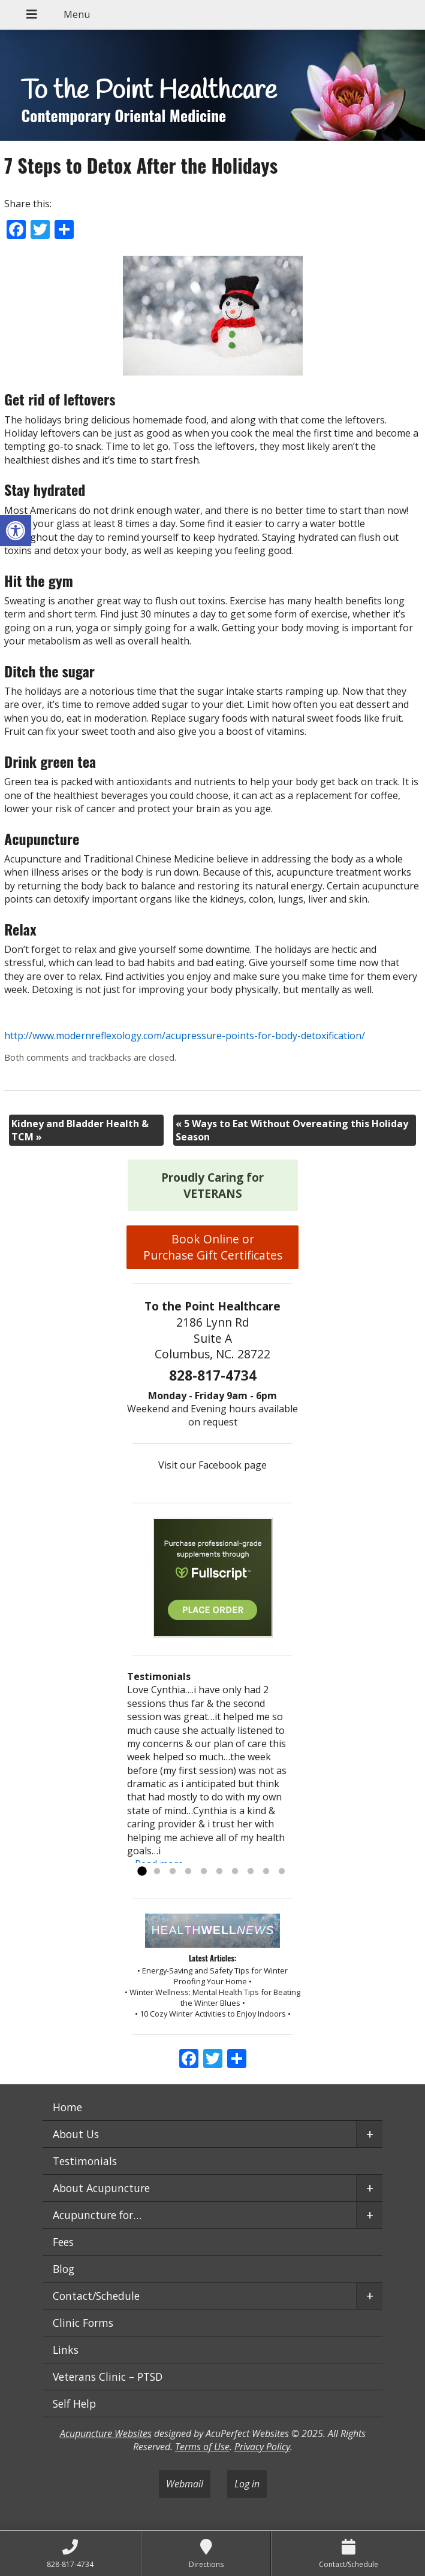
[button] (15, 530)
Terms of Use (202, 2446)
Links (66, 2349)
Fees (63, 2242)
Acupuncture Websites (106, 2433)
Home (67, 2107)
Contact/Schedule (96, 2296)
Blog (63, 2269)
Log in (247, 2483)
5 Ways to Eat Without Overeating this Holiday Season (292, 1130)
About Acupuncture (101, 2188)
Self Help (74, 2403)
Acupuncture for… (97, 2215)
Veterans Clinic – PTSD (107, 2376)
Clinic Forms (83, 2322)
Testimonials (85, 2161)
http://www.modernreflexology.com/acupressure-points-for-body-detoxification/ (184, 1035)
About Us (76, 2134)
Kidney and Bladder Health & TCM (80, 1130)
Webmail (184, 2483)
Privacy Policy (262, 2446)
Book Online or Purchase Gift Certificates (212, 1247)
